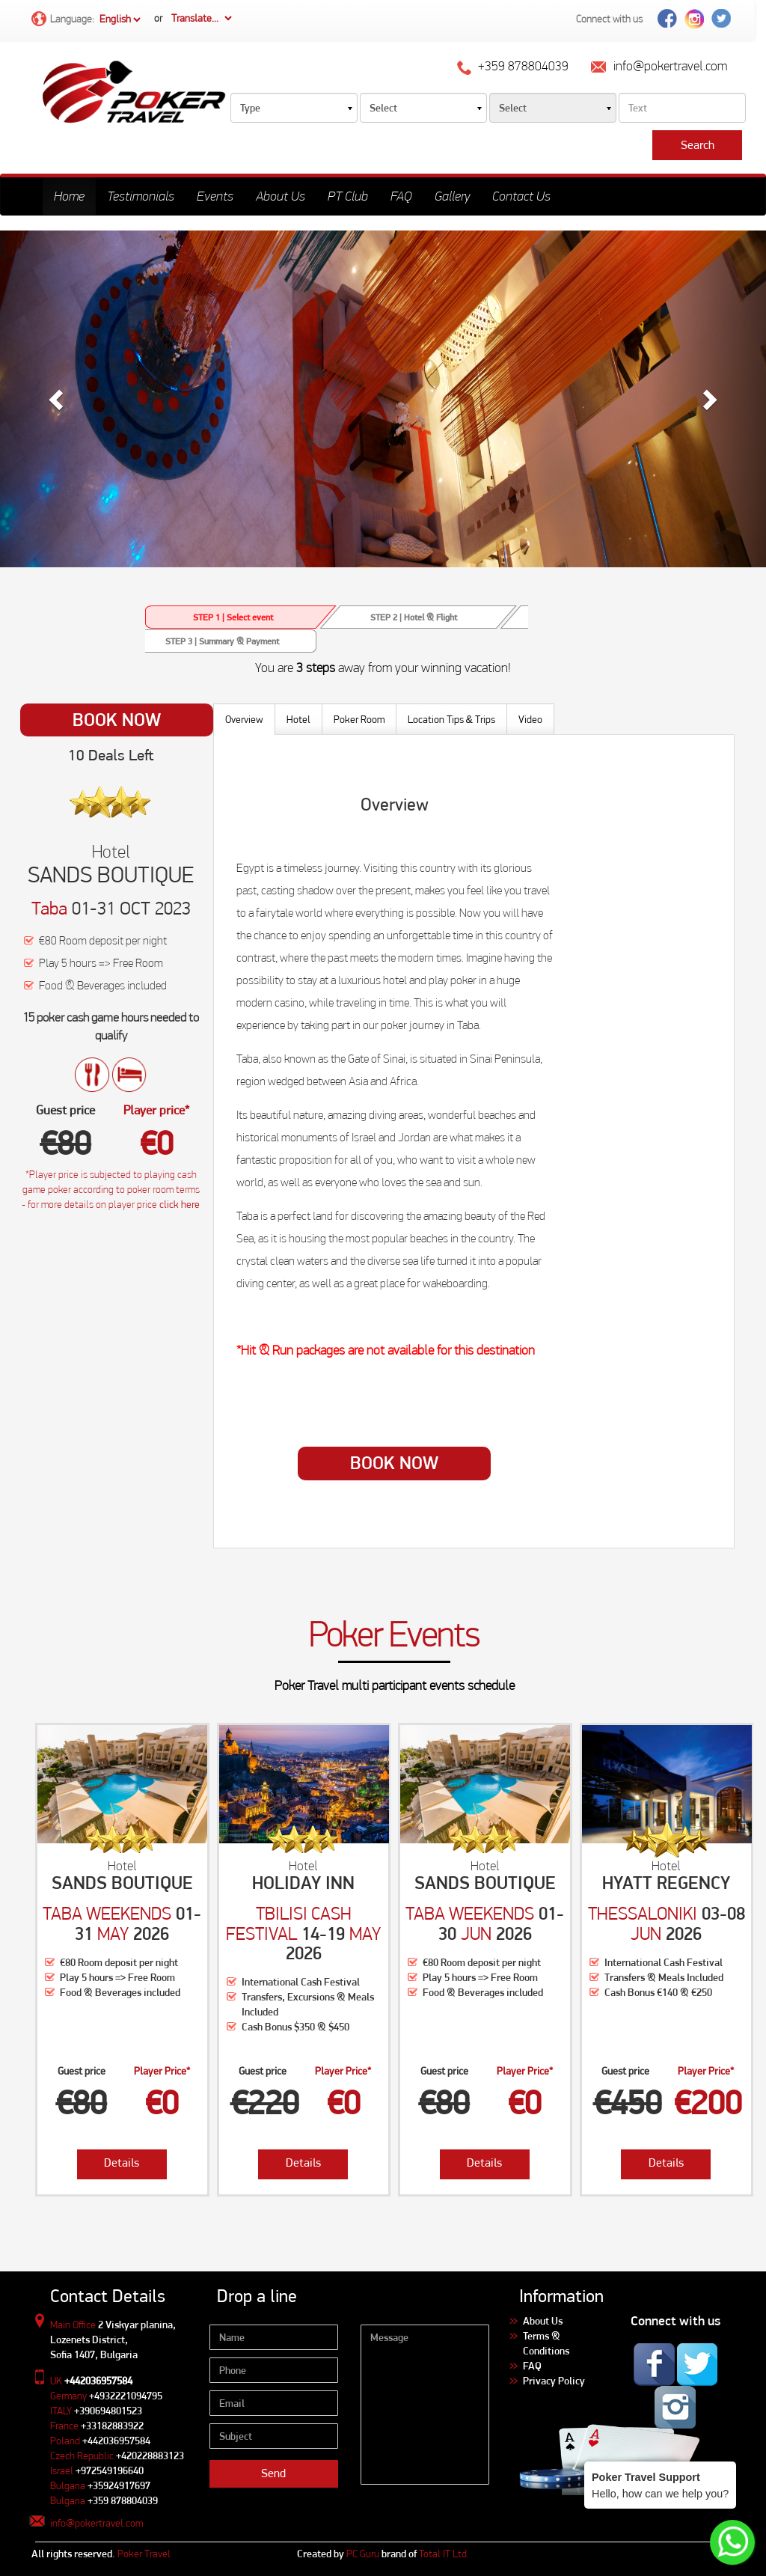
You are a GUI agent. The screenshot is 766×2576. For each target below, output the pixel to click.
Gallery (452, 196)
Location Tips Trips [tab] (451, 719)
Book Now (117, 719)
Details (121, 2162)
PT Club (348, 196)
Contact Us (521, 196)
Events (215, 196)
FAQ (401, 196)
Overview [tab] (244, 719)
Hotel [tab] (298, 719)
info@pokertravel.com (96, 2523)
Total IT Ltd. (444, 2554)
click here (179, 1204)
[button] (57, 399)
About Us (280, 196)
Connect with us (609, 19)
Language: (87, 19)
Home (69, 196)
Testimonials (140, 196)
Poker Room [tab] (359, 719)
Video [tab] (530, 719)
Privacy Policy (554, 2381)
